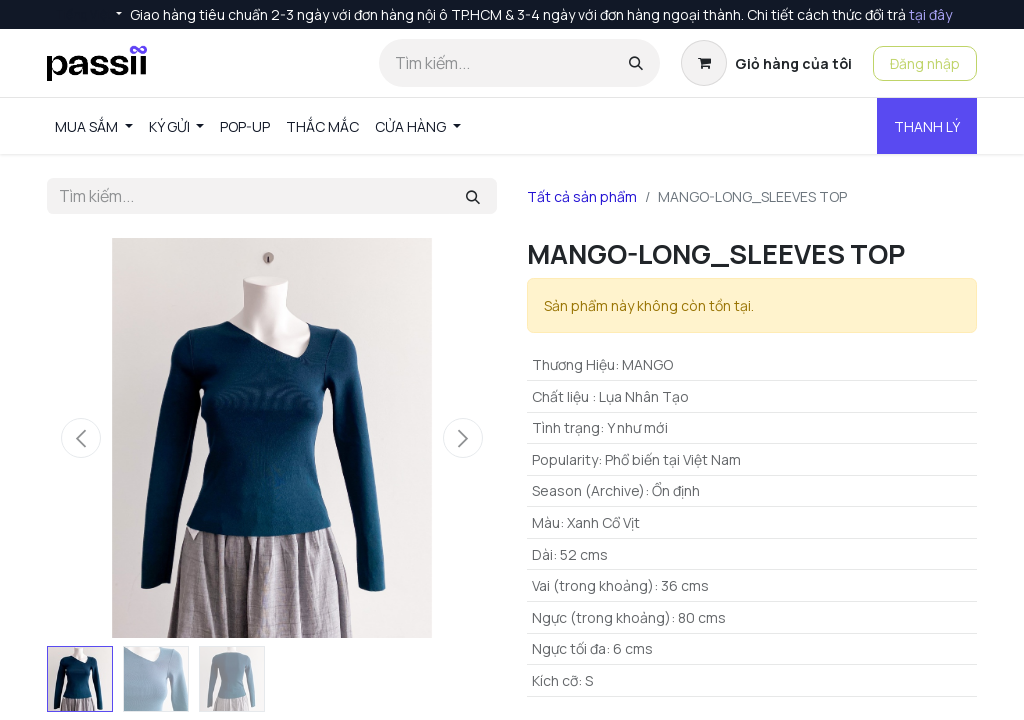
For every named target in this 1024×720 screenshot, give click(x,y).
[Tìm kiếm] (636, 63)
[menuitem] (94, 126)
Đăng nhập (925, 63)
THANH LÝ (927, 126)
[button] (81, 438)
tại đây (930, 14)
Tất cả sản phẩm (582, 196)
